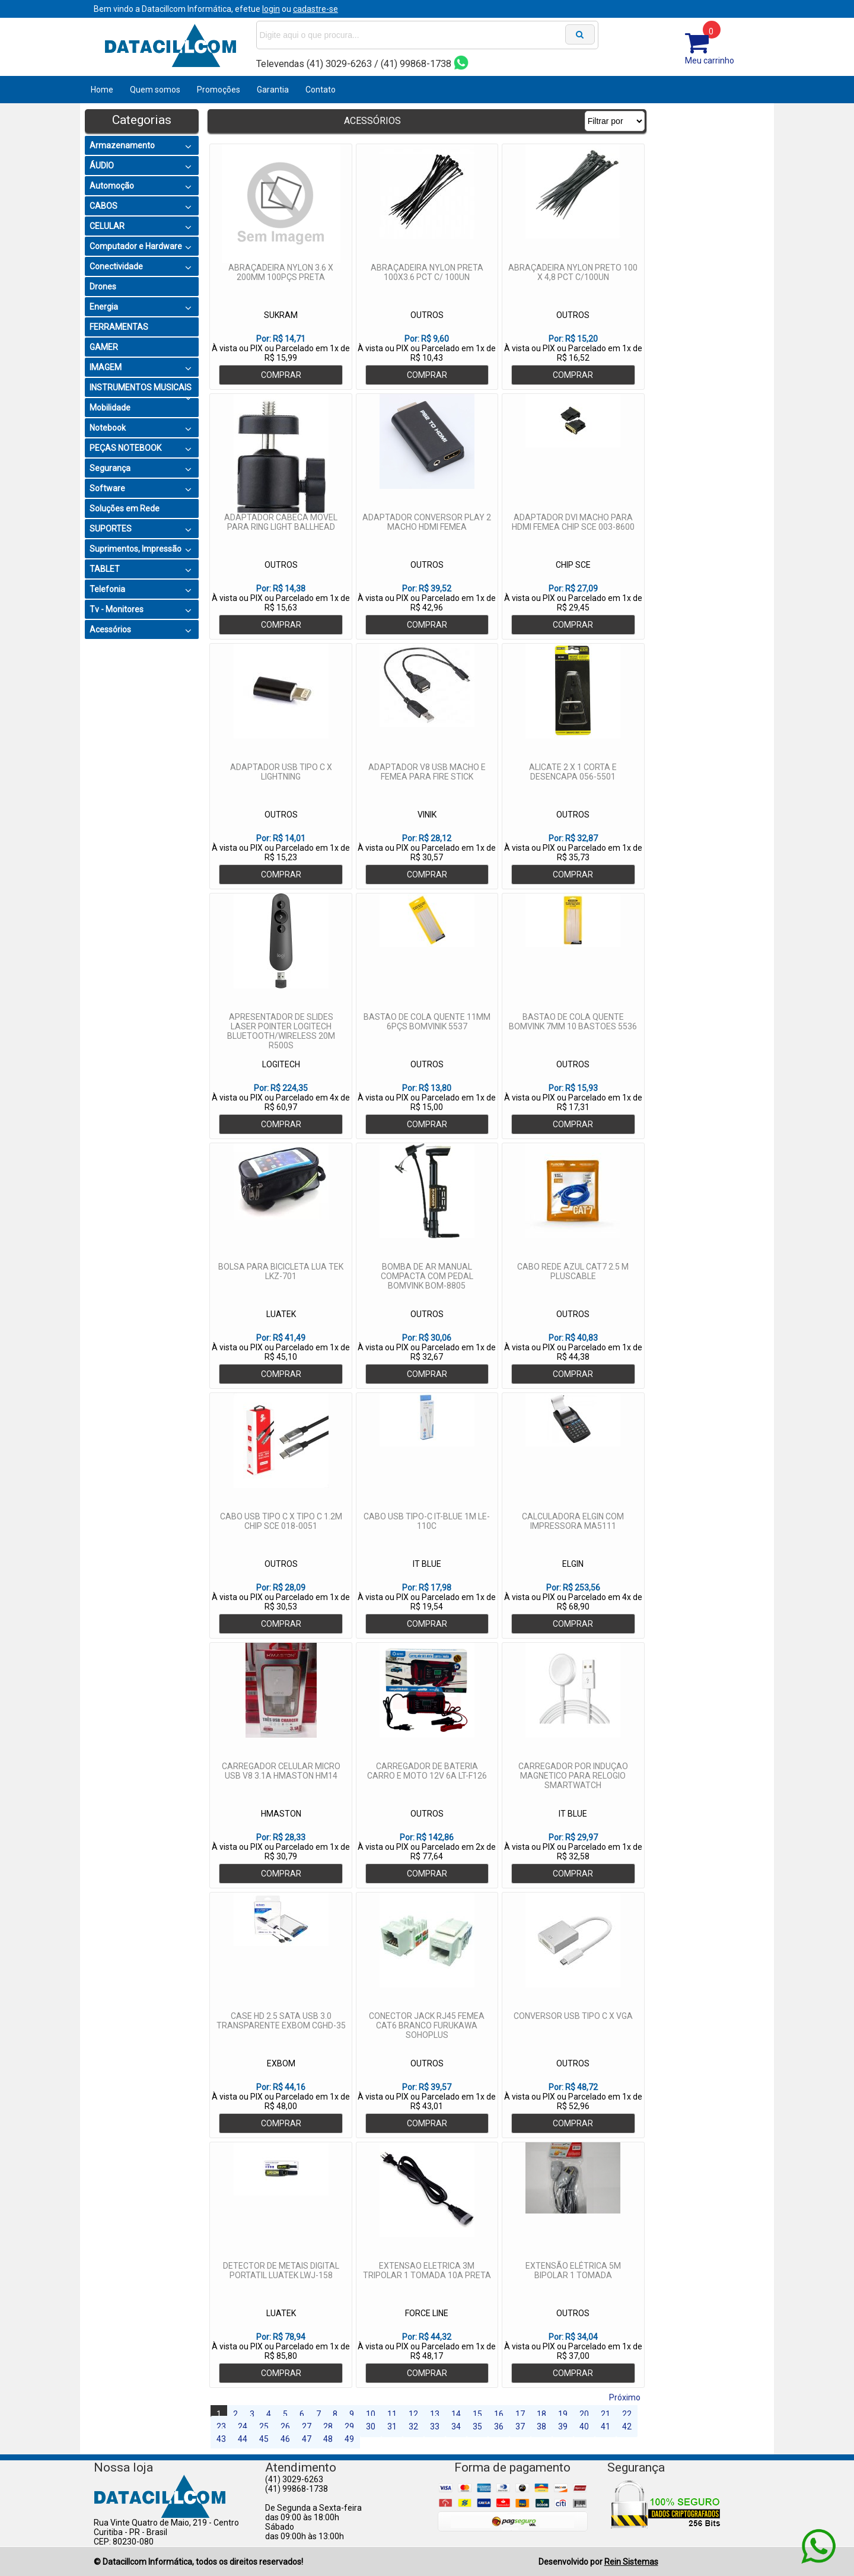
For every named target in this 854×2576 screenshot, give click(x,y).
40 (584, 2426)
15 (477, 2414)
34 (456, 2426)
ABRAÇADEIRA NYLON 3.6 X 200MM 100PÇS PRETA (280, 272)
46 (285, 2439)
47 (306, 2439)
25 (264, 2426)
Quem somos (155, 89)
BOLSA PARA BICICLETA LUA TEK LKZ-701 (280, 1271)
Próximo (624, 2397)
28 (328, 2426)
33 (434, 2426)
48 (328, 2439)
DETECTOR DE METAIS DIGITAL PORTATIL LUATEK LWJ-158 (281, 2270)
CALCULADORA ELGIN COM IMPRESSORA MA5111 (573, 1521)
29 (349, 2426)
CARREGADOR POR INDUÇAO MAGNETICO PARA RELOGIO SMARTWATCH (573, 1775)
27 (306, 2426)
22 (627, 2414)
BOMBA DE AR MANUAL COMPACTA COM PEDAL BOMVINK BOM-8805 (427, 1276)
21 (605, 2414)
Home (102, 89)
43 (221, 2439)
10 (370, 2414)
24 (242, 2426)
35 (477, 2426)
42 (627, 2426)
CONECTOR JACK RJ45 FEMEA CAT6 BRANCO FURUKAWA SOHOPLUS (427, 2025)
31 (392, 2426)
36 (499, 2426)
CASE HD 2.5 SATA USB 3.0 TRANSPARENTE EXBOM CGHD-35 (281, 2020)
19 (563, 2414)
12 (413, 2414)
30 (370, 2426)
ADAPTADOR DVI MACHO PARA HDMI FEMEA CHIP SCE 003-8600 (573, 522)
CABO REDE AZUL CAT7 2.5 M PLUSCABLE (573, 1271)
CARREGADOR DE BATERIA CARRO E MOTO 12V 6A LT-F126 (427, 1770)
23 (221, 2426)
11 (392, 2414)
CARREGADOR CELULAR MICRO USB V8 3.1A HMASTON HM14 (281, 1770)
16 (499, 2414)
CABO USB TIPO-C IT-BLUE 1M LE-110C (427, 1521)
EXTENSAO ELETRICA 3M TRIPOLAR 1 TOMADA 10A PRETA (427, 2270)
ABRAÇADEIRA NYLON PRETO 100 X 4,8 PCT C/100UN (573, 272)
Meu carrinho (709, 60)
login (271, 9)
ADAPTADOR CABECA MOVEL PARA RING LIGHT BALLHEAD (280, 522)
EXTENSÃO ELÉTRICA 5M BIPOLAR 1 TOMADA (573, 2270)
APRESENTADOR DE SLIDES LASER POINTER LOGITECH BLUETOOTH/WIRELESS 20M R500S (281, 1031)
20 (584, 2414)
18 (541, 2414)
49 (349, 2439)
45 (264, 2439)
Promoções (218, 89)
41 (605, 2426)
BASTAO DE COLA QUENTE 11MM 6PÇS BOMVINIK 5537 (427, 1021)
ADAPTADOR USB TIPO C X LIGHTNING (281, 771)
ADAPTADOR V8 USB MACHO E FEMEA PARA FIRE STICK (427, 771)
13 (434, 2414)
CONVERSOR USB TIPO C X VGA (573, 2016)
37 (520, 2426)
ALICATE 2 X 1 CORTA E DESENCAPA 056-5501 (573, 771)
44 (242, 2439)
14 (456, 2414)
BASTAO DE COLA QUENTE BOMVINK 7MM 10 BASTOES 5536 (573, 1021)
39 (563, 2426)
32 (413, 2426)
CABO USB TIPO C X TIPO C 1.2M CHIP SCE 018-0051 (281, 1521)
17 (520, 2414)
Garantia (273, 89)
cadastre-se (315, 9)
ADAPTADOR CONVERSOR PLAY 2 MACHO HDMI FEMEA (426, 522)
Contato (320, 89)
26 (285, 2426)
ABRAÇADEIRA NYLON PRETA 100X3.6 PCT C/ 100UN (427, 272)
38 (541, 2426)
